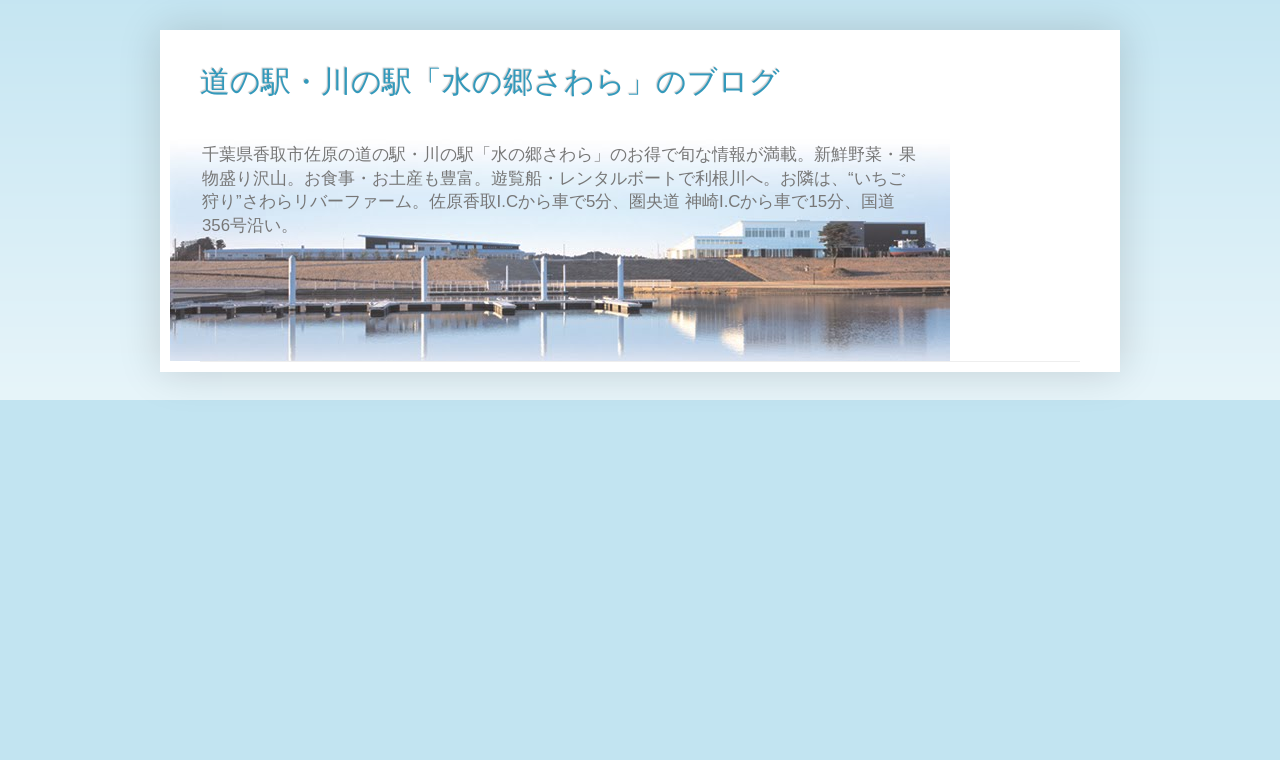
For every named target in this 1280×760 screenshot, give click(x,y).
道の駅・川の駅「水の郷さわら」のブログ (490, 81)
